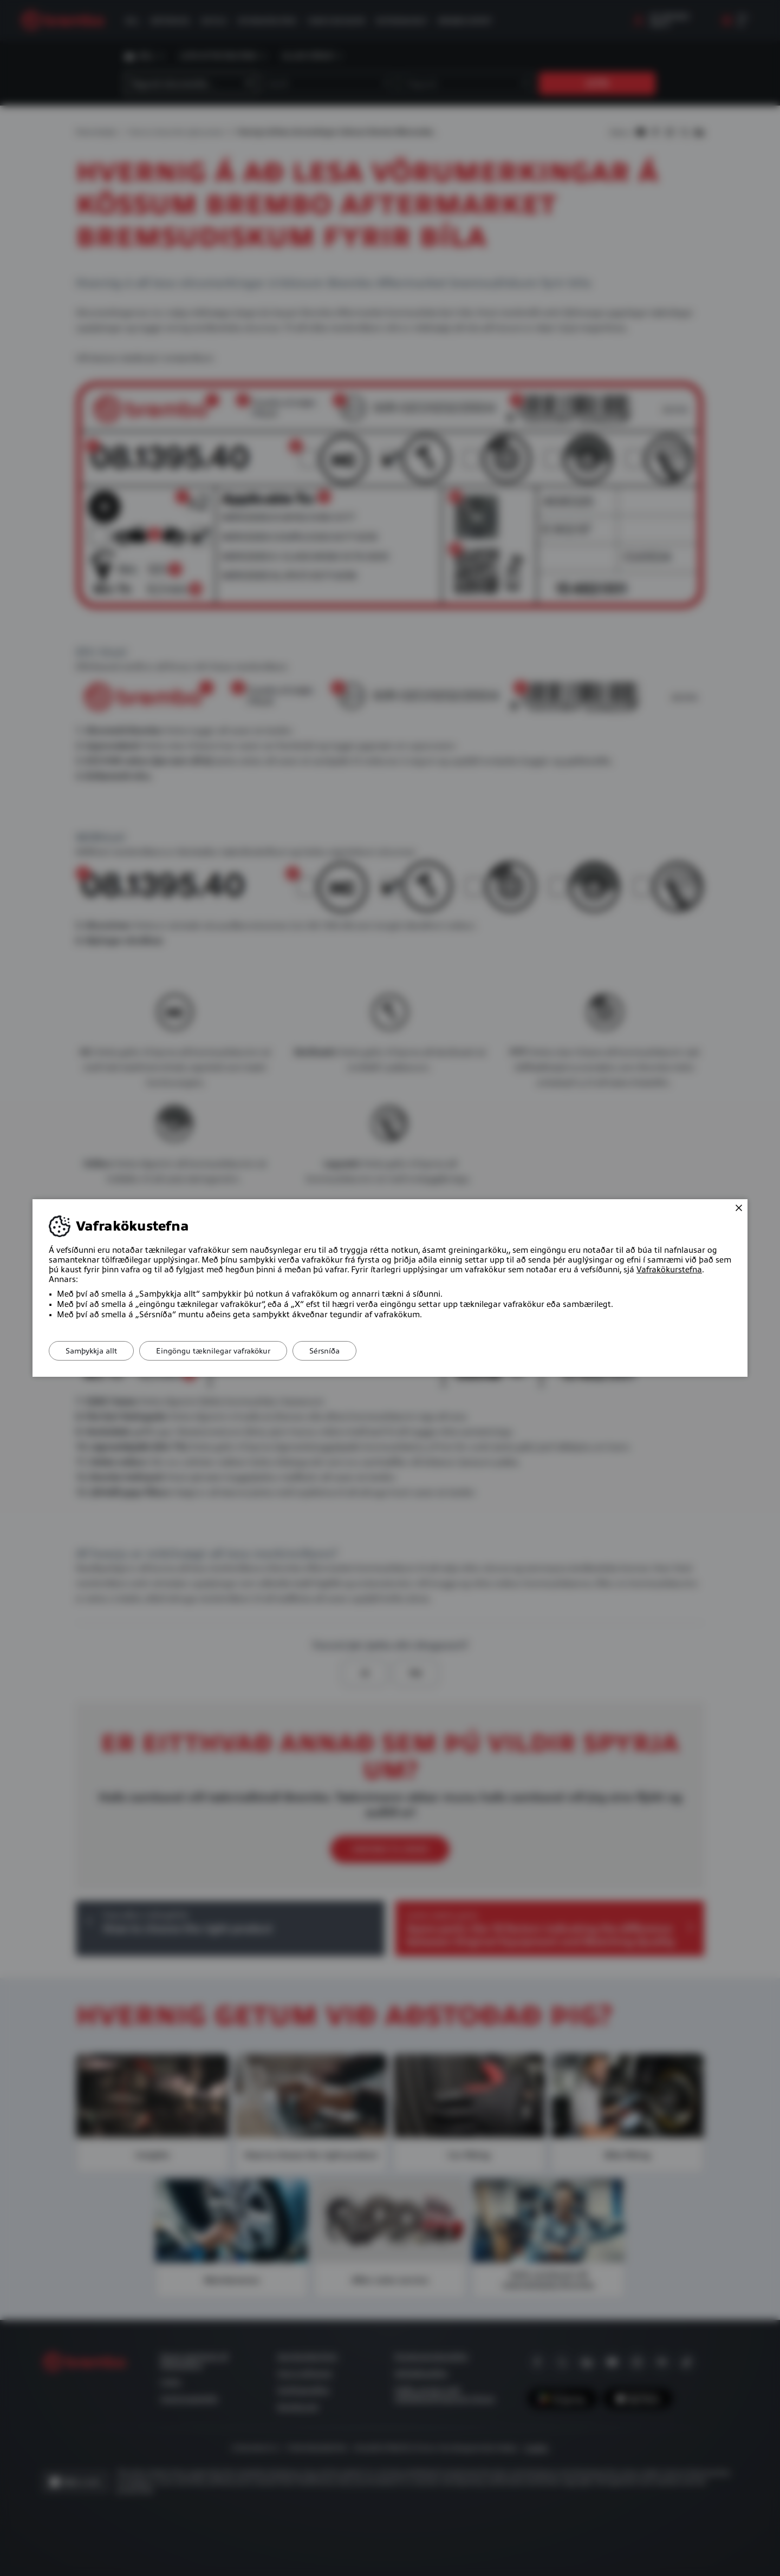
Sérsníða (324, 1350)
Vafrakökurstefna (669, 1269)
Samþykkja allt (91, 1350)
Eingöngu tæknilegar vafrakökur (213, 1350)
